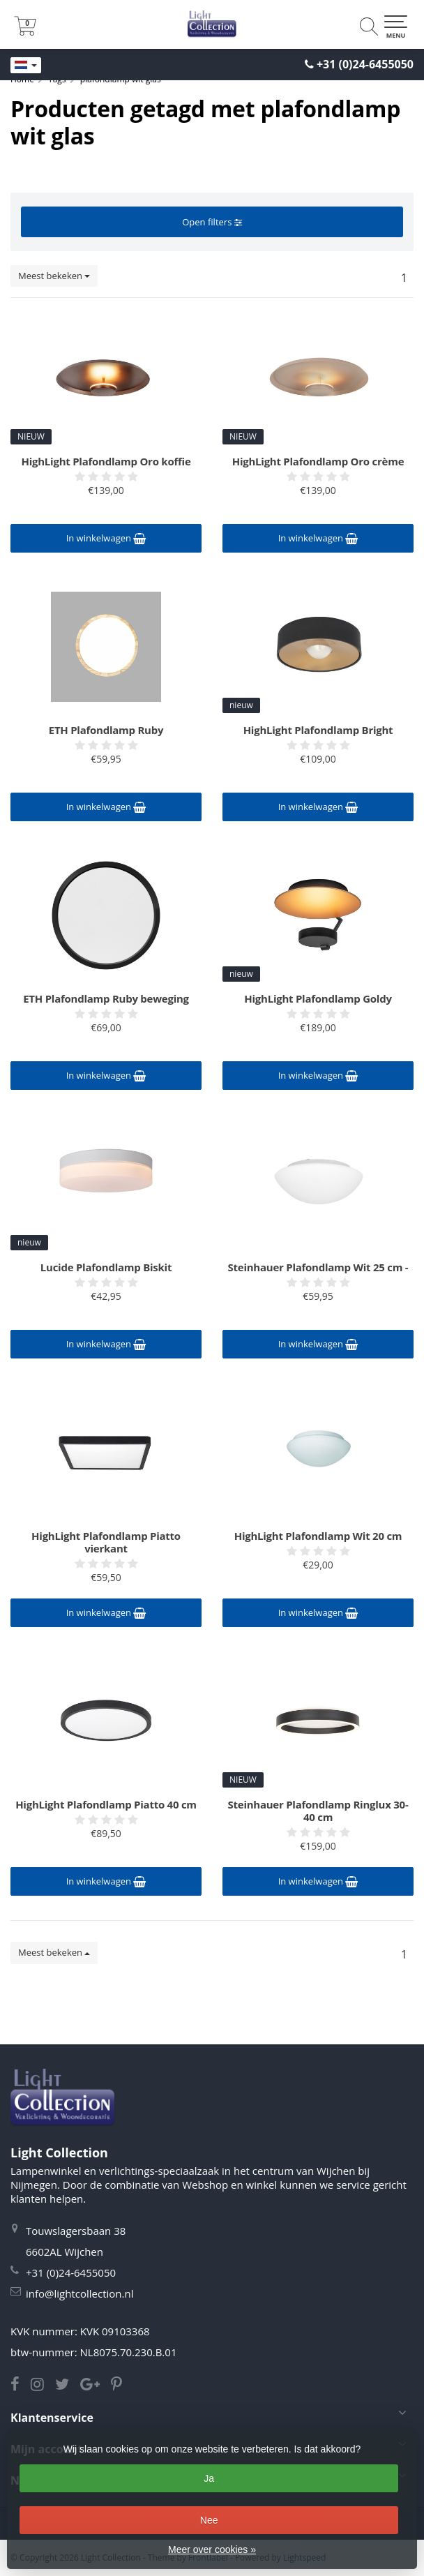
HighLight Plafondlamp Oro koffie (105, 461)
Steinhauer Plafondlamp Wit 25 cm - (318, 1267)
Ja (209, 2478)
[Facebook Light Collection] (20, 2385)
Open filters (211, 222)
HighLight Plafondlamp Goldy (317, 998)
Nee (209, 2520)
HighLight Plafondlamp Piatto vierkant (106, 1542)
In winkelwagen (106, 538)
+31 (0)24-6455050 (365, 64)
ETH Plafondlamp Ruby (106, 730)
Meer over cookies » (212, 2549)
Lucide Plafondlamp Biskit (106, 1267)
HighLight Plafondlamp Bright (318, 730)
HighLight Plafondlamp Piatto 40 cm (106, 1804)
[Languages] (25, 65)
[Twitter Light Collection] (67, 2385)
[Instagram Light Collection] (43, 2385)
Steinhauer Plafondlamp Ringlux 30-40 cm (318, 1810)
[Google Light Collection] (95, 2385)
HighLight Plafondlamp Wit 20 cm (318, 1535)
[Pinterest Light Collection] (120, 2385)
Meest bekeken (54, 275)
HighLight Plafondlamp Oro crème (318, 461)
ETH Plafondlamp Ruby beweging (106, 998)
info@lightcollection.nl (79, 2293)
